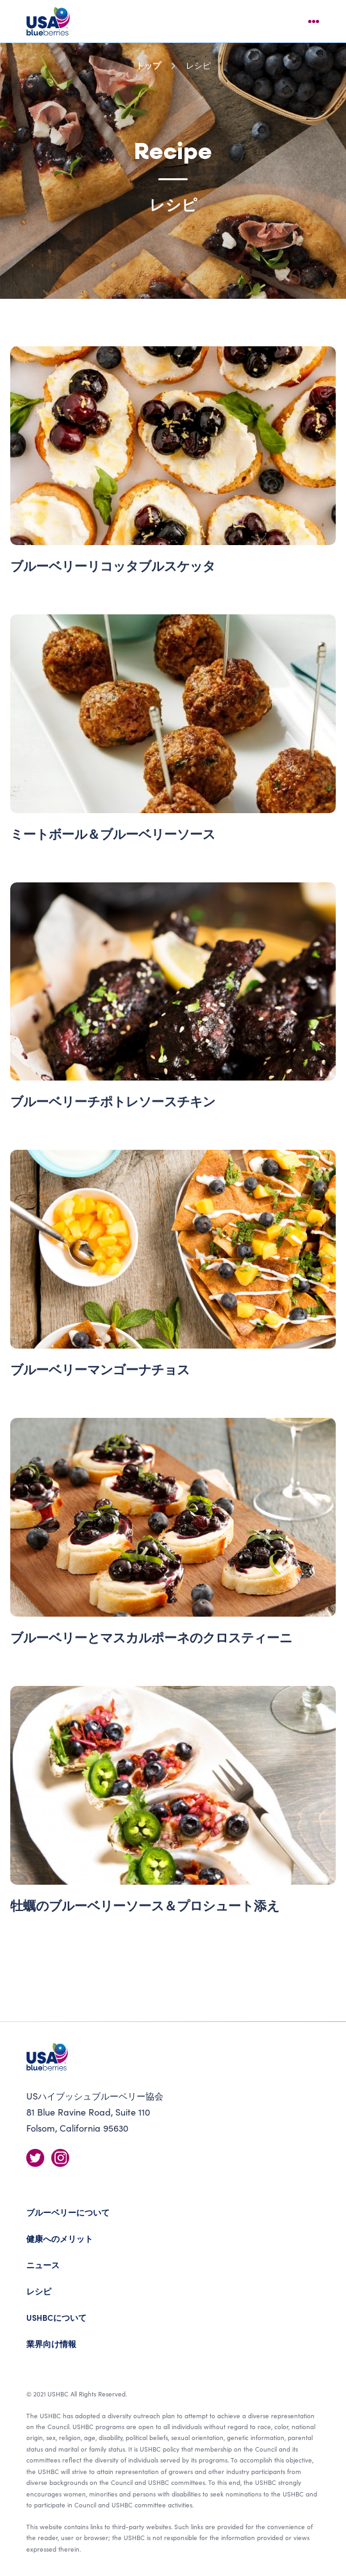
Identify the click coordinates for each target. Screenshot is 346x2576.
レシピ (38, 2291)
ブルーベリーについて (68, 2212)
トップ (148, 65)
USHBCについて (56, 2317)
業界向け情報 (51, 2343)
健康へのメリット (59, 2238)
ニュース (43, 2264)
